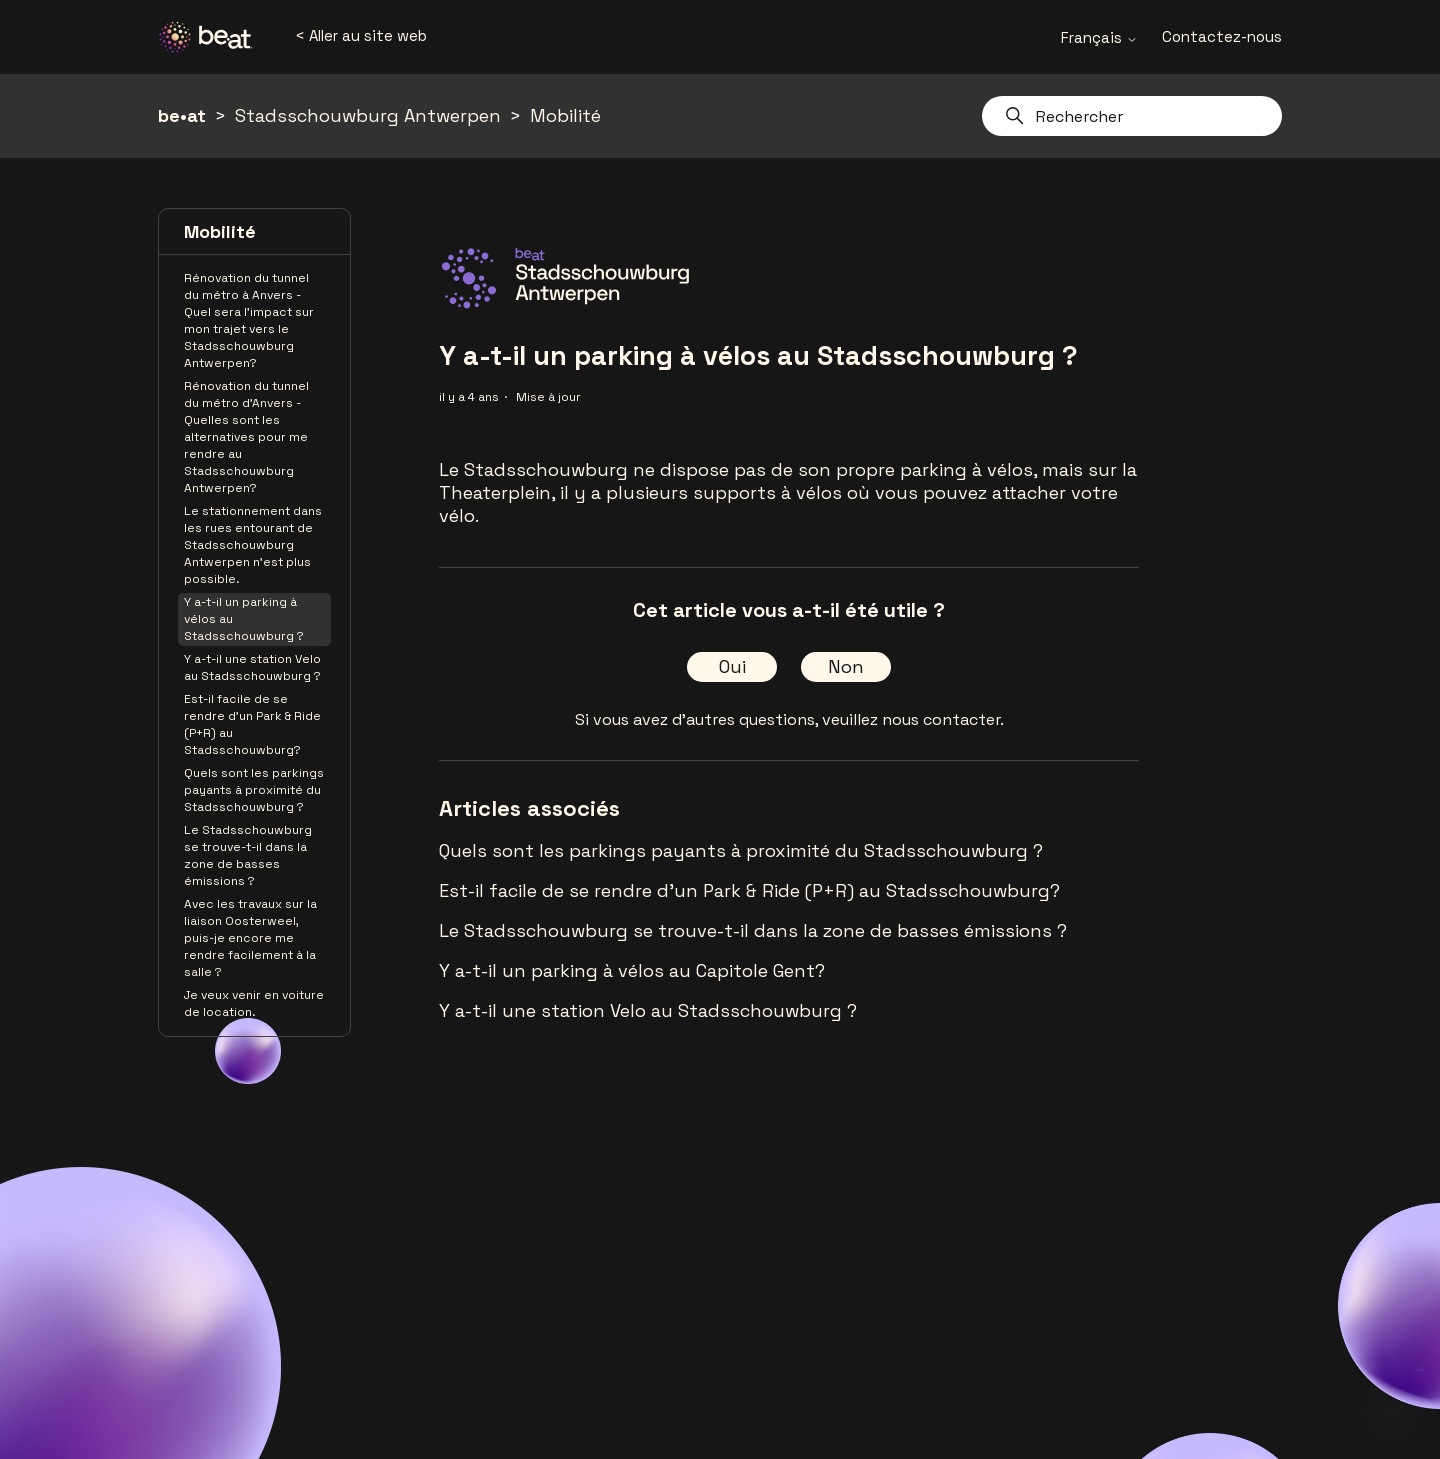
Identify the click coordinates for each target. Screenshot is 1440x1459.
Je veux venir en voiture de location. (254, 1003)
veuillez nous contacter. (913, 719)
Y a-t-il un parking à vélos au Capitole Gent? (632, 970)
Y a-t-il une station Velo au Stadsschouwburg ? (252, 667)
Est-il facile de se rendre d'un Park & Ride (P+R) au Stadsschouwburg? (252, 724)
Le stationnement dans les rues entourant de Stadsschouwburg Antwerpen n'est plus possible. (253, 545)
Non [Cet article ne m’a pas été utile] (846, 666)
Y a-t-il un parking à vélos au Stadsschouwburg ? (244, 619)
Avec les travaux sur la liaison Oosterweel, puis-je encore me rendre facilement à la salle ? (250, 938)
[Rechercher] (1132, 116)
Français (1099, 37)
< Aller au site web (361, 35)
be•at (182, 115)
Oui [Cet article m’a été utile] (732, 666)
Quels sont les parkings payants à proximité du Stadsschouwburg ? (254, 790)
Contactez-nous (1222, 36)
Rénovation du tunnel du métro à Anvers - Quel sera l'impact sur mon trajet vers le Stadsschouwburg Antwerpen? (249, 320)
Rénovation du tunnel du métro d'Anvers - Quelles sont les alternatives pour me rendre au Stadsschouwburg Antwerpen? (246, 437)
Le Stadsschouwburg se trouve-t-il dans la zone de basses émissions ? (248, 855)
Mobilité (565, 115)
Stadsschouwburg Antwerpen (368, 115)
